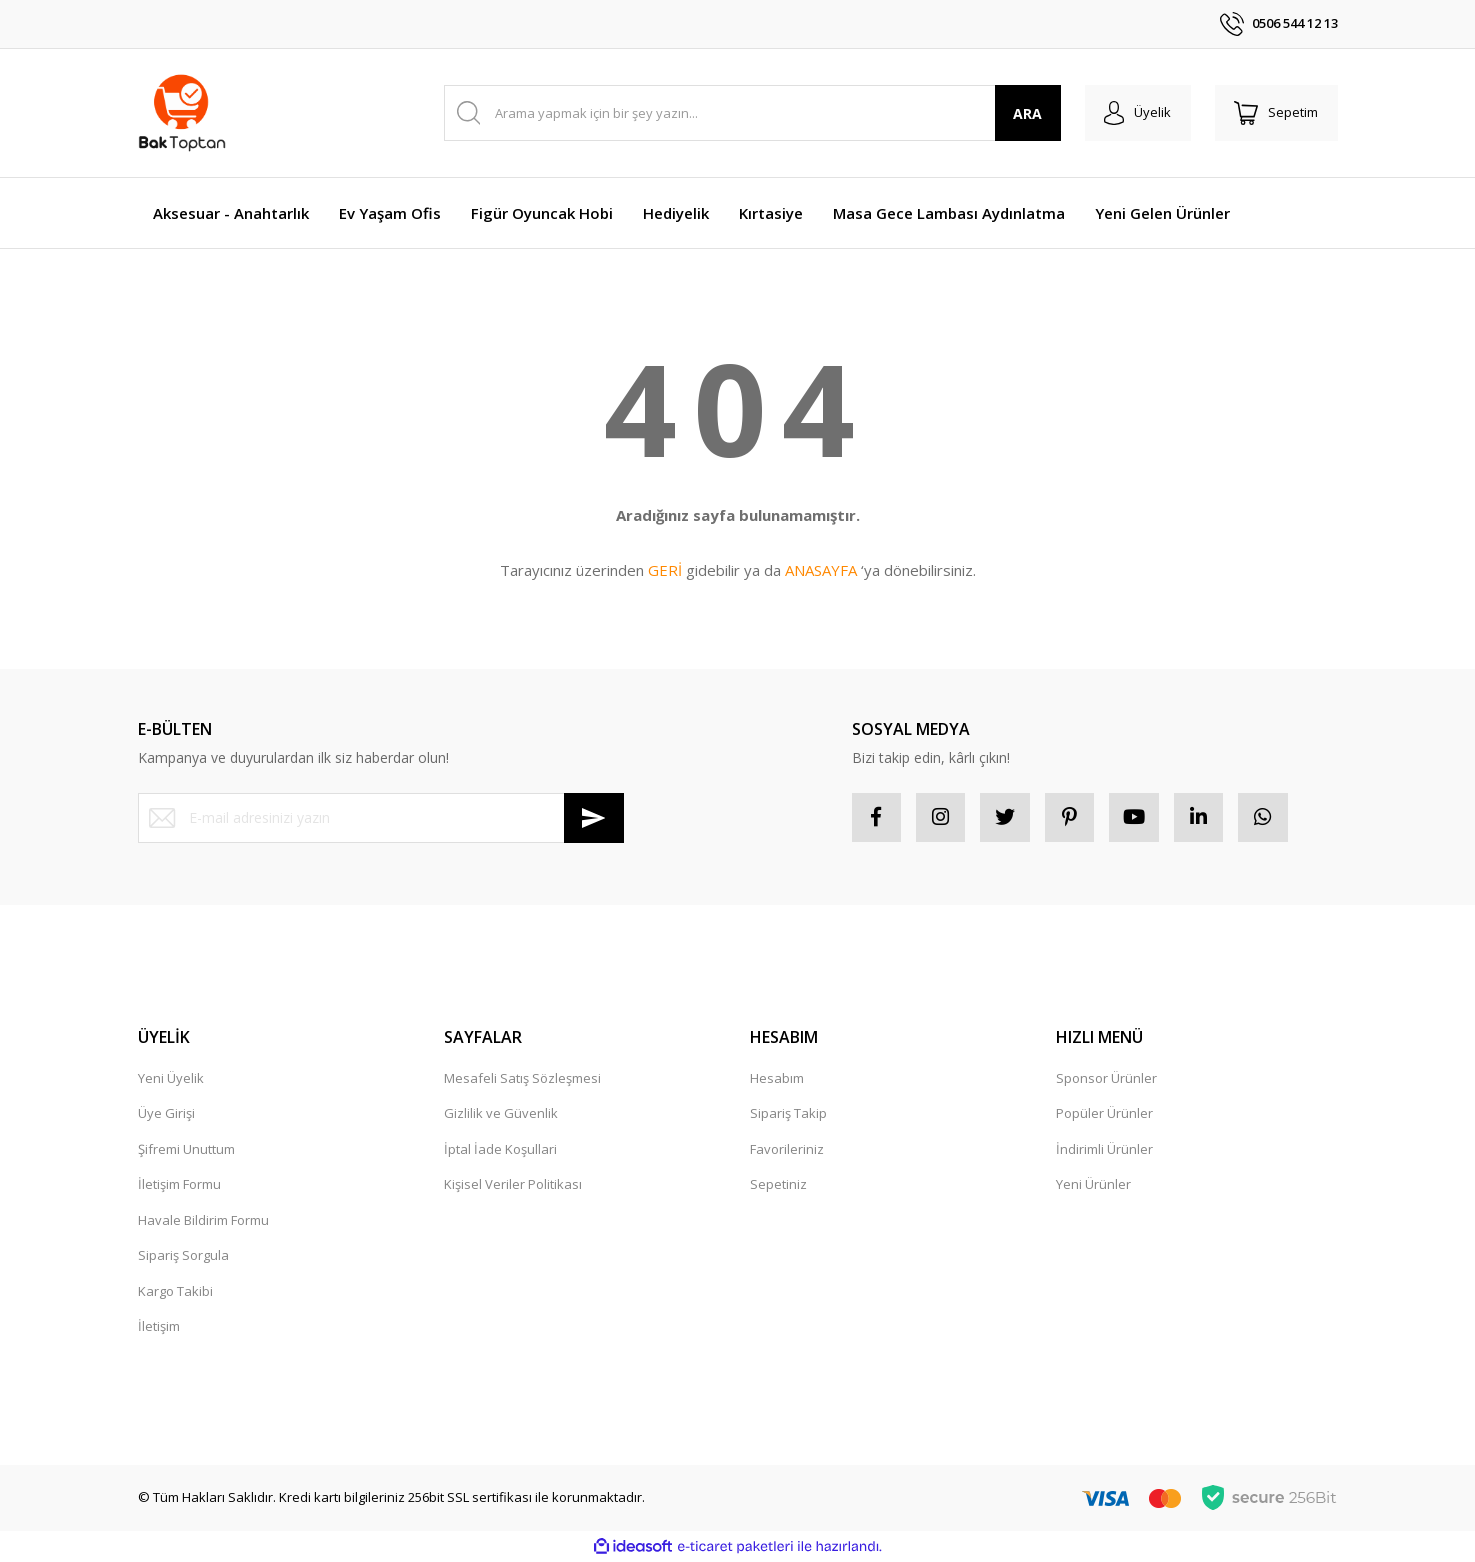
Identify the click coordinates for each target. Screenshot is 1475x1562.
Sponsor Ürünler (1106, 1079)
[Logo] (182, 113)
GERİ (665, 570)
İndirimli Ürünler (1104, 1150)
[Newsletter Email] (381, 818)
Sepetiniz (778, 1185)
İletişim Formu (179, 1185)
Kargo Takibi (175, 1292)
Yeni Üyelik (171, 1079)
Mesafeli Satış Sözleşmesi (522, 1079)
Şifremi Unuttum (186, 1150)
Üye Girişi (166, 1114)
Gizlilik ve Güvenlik (501, 1114)
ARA (1025, 113)
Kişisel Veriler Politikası (513, 1185)
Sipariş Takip (788, 1114)
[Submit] (594, 818)
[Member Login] (1136, 113)
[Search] (751, 113)
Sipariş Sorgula (183, 1256)
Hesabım (777, 1079)
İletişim (159, 1327)
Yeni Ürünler (1093, 1185)
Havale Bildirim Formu (203, 1221)
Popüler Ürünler (1104, 1114)
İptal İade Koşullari (500, 1150)
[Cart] (1276, 113)
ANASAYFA (821, 570)
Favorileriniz (787, 1150)
